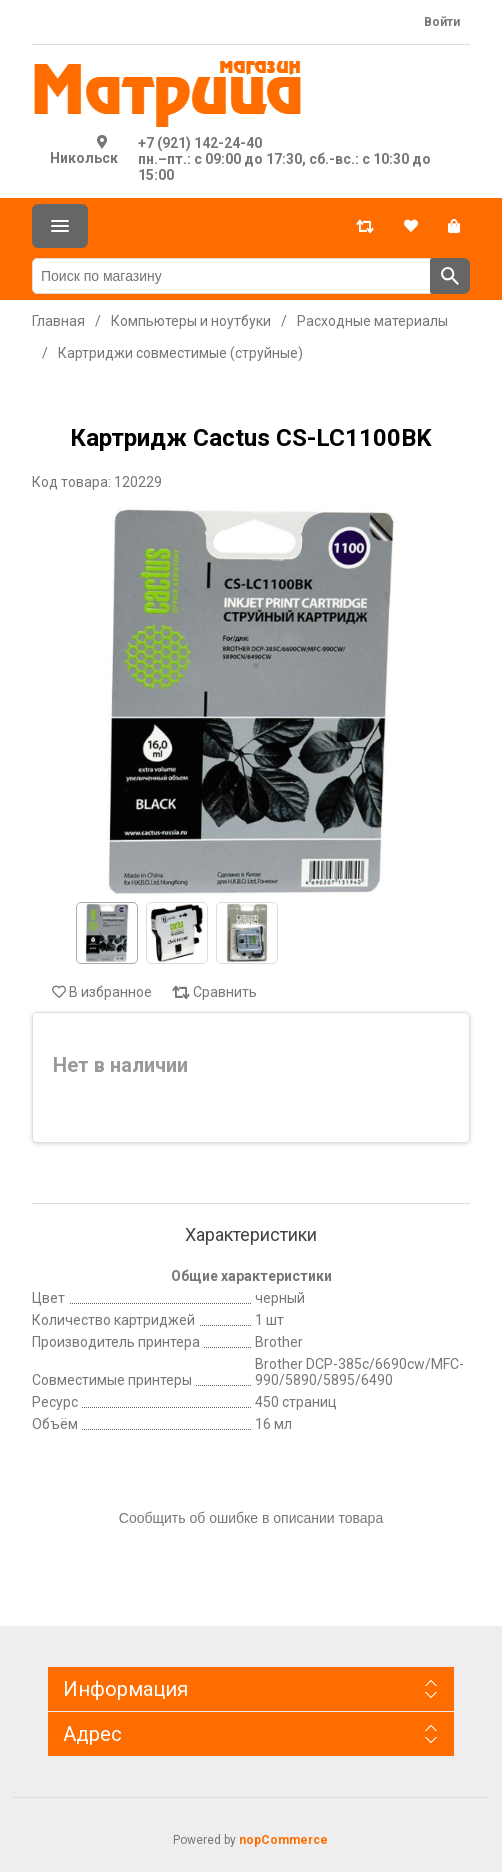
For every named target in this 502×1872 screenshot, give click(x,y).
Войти (442, 22)
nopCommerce (283, 1840)
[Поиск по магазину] (231, 276)
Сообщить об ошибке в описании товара (251, 1518)
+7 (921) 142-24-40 (200, 143)
